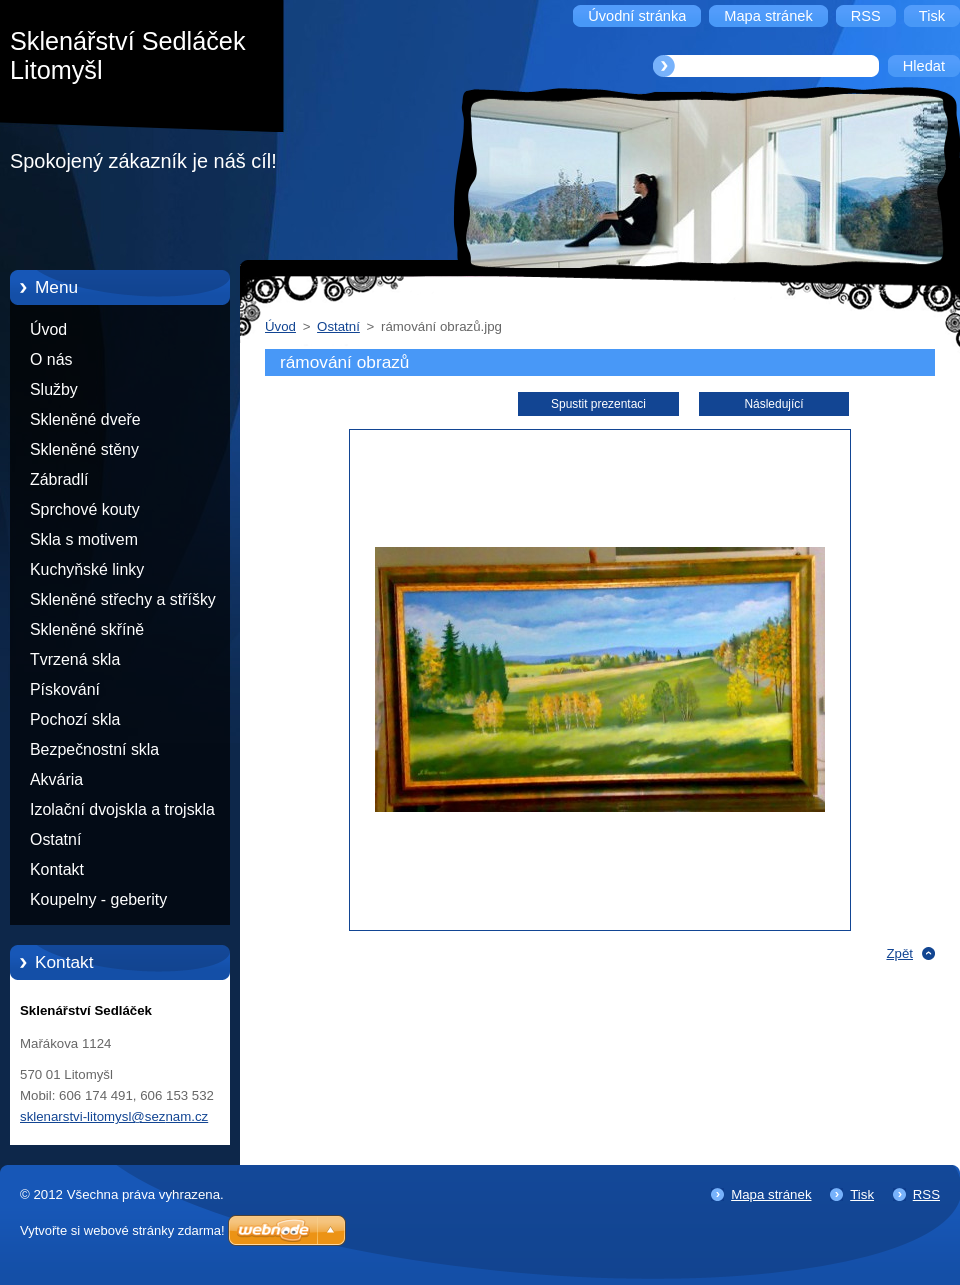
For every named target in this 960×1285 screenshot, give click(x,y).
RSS (926, 1194)
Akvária (56, 779)
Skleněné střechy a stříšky (123, 599)
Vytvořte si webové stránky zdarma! (122, 1230)
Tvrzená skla (75, 659)
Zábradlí (59, 479)
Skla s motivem (84, 539)
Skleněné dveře (85, 419)
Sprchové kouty (85, 509)
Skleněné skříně (87, 629)
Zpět (899, 953)
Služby (54, 389)
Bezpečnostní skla (94, 749)
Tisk (862, 1194)
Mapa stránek (771, 1194)
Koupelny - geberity (98, 899)
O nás (51, 359)
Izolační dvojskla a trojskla (122, 809)
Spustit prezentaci (598, 404)
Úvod (48, 329)
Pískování (65, 689)
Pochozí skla (75, 719)
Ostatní (55, 839)
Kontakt (57, 869)
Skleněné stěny (84, 449)
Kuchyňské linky (87, 569)
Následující (773, 404)
